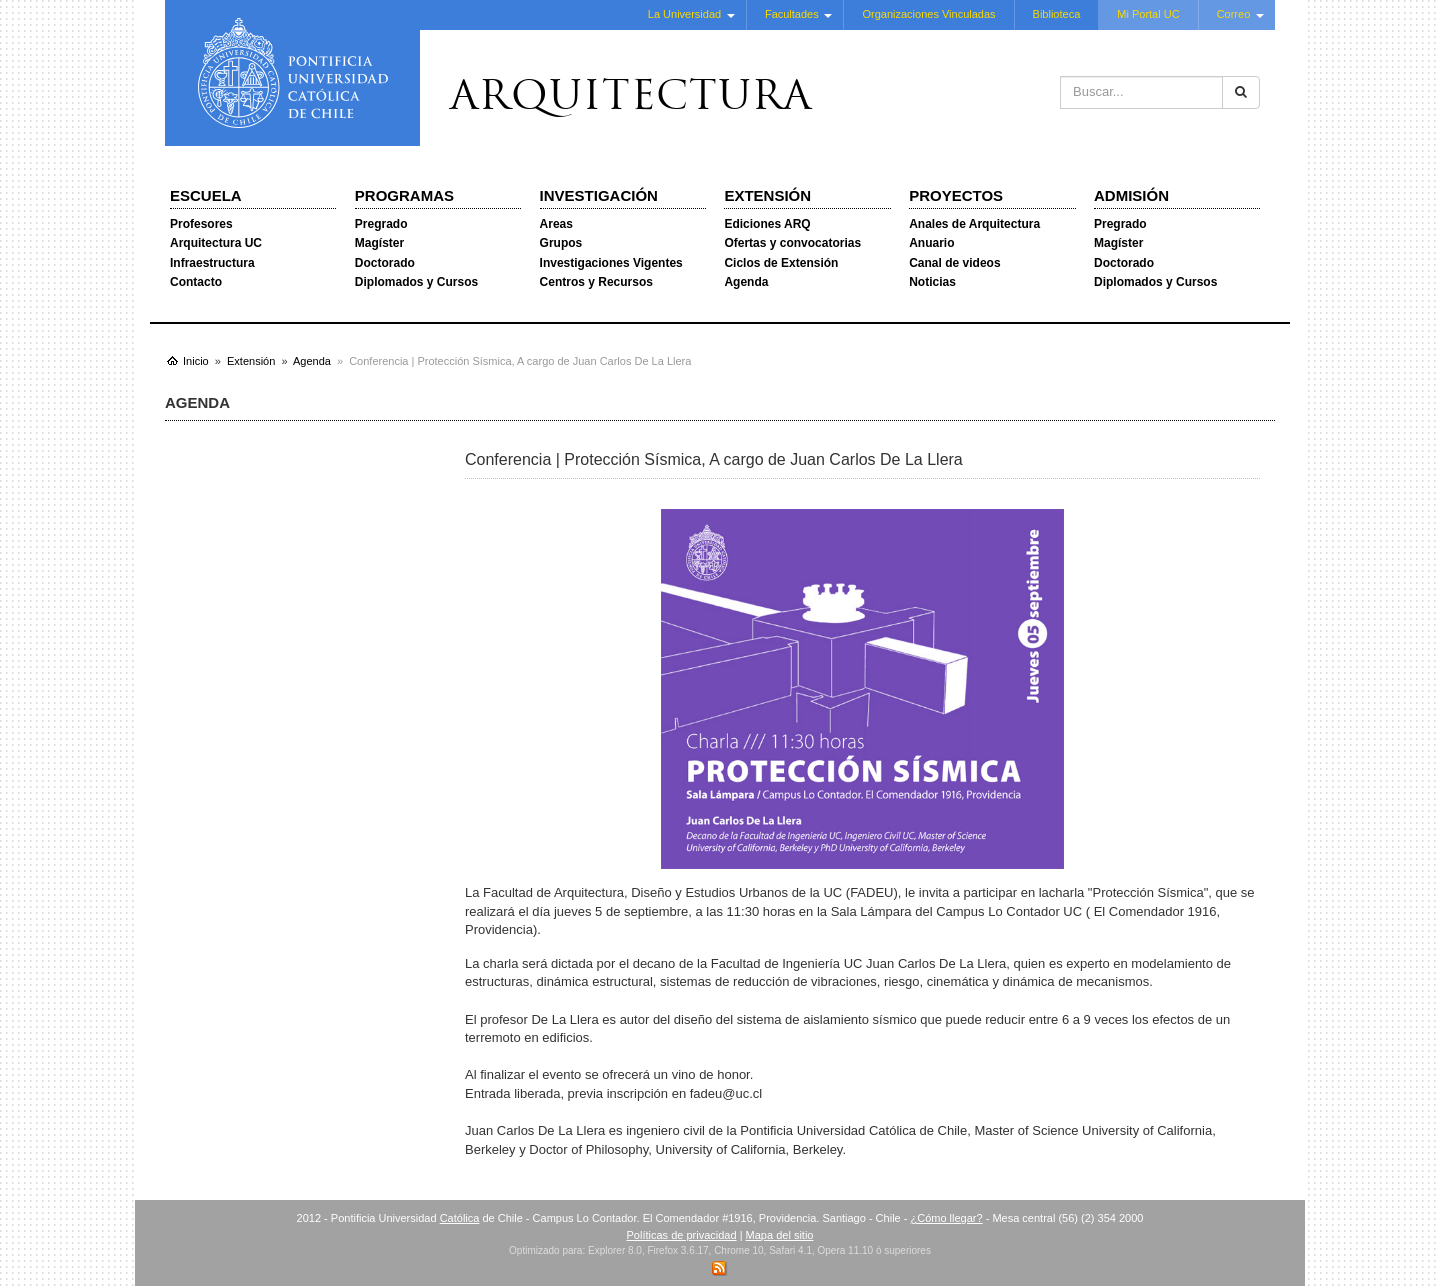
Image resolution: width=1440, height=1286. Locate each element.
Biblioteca (1057, 14)
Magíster (379, 243)
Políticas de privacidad (682, 1235)
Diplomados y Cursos (416, 282)
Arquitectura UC (216, 243)
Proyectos (956, 195)
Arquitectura (631, 99)
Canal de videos (954, 263)
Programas (404, 195)
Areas (556, 224)
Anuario (931, 243)
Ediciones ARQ (767, 224)
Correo (1234, 14)
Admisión (1131, 195)
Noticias (932, 282)
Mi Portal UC (1148, 14)
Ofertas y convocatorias (792, 243)
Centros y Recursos (596, 282)
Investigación (599, 195)
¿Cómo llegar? (946, 1218)
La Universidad (684, 14)
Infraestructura (212, 263)
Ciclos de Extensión (781, 263)
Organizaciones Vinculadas (928, 14)
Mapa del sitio (780, 1235)
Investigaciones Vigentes (611, 263)
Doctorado (385, 263)
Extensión (767, 195)
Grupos (561, 243)
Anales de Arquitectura (974, 224)
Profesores (201, 224)
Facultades (792, 14)
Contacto (196, 282)
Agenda (746, 282)
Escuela (206, 195)
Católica (460, 1218)
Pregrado (381, 224)
